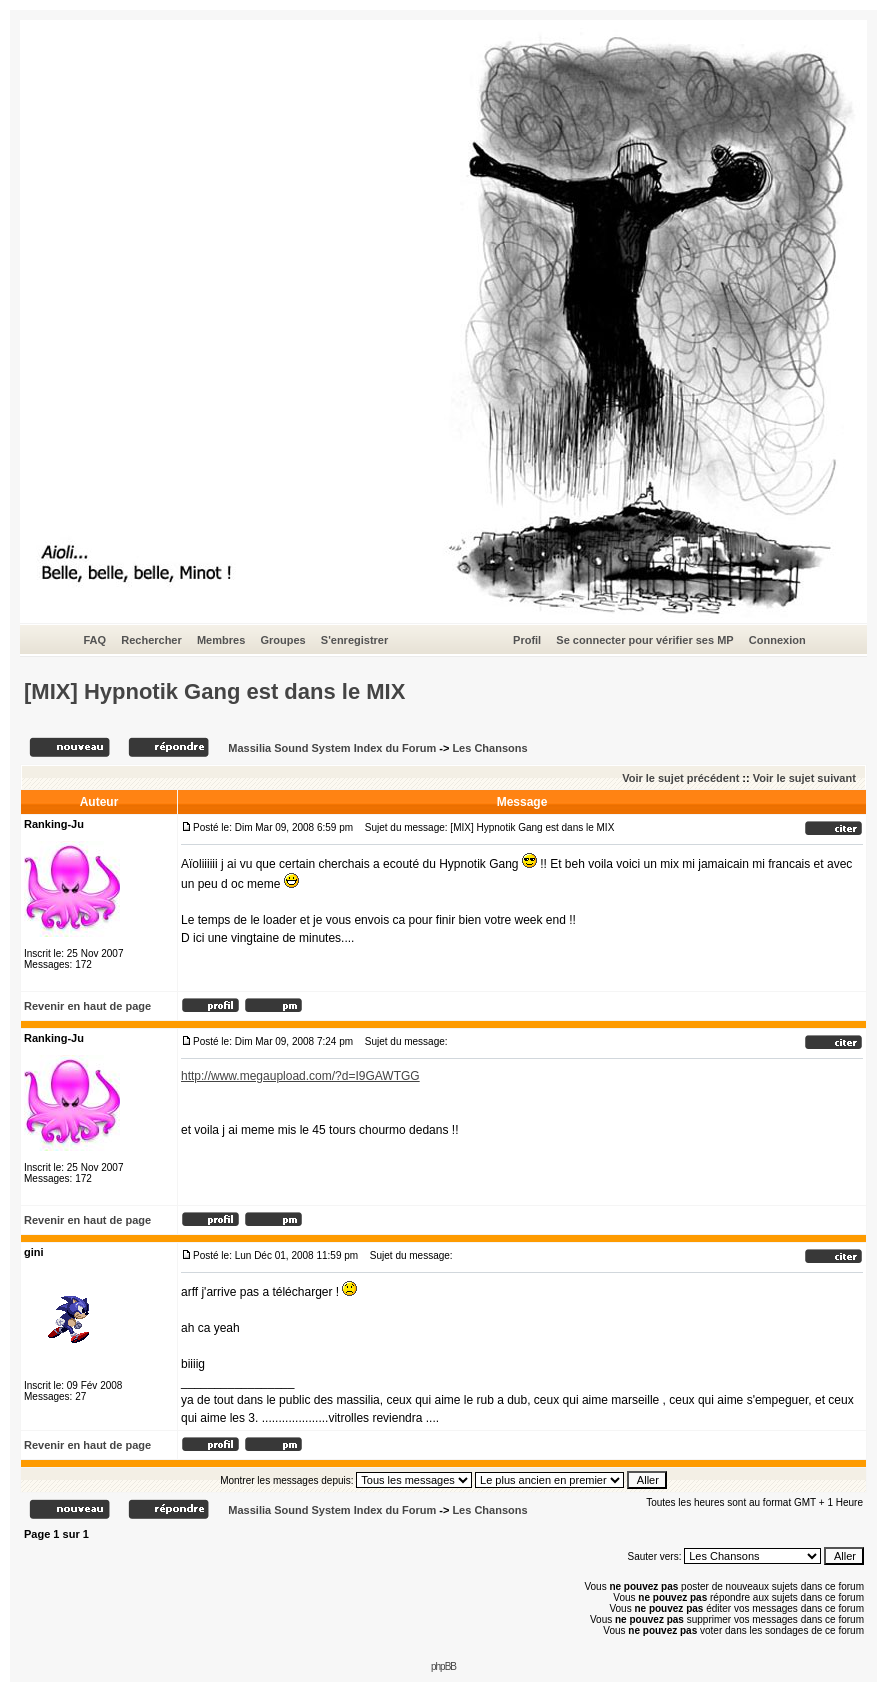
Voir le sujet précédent (680, 778)
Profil (527, 640)
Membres (221, 640)
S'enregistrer (354, 640)
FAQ (94, 640)
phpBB (443, 1666)
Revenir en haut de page (87, 1006)
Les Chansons (489, 748)
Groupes (282, 640)
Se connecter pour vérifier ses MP (644, 640)
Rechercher (151, 640)
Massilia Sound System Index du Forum (332, 748)
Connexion (777, 640)
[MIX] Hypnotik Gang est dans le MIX (214, 691)
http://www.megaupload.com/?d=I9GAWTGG (300, 1076)
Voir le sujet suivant (804, 778)
